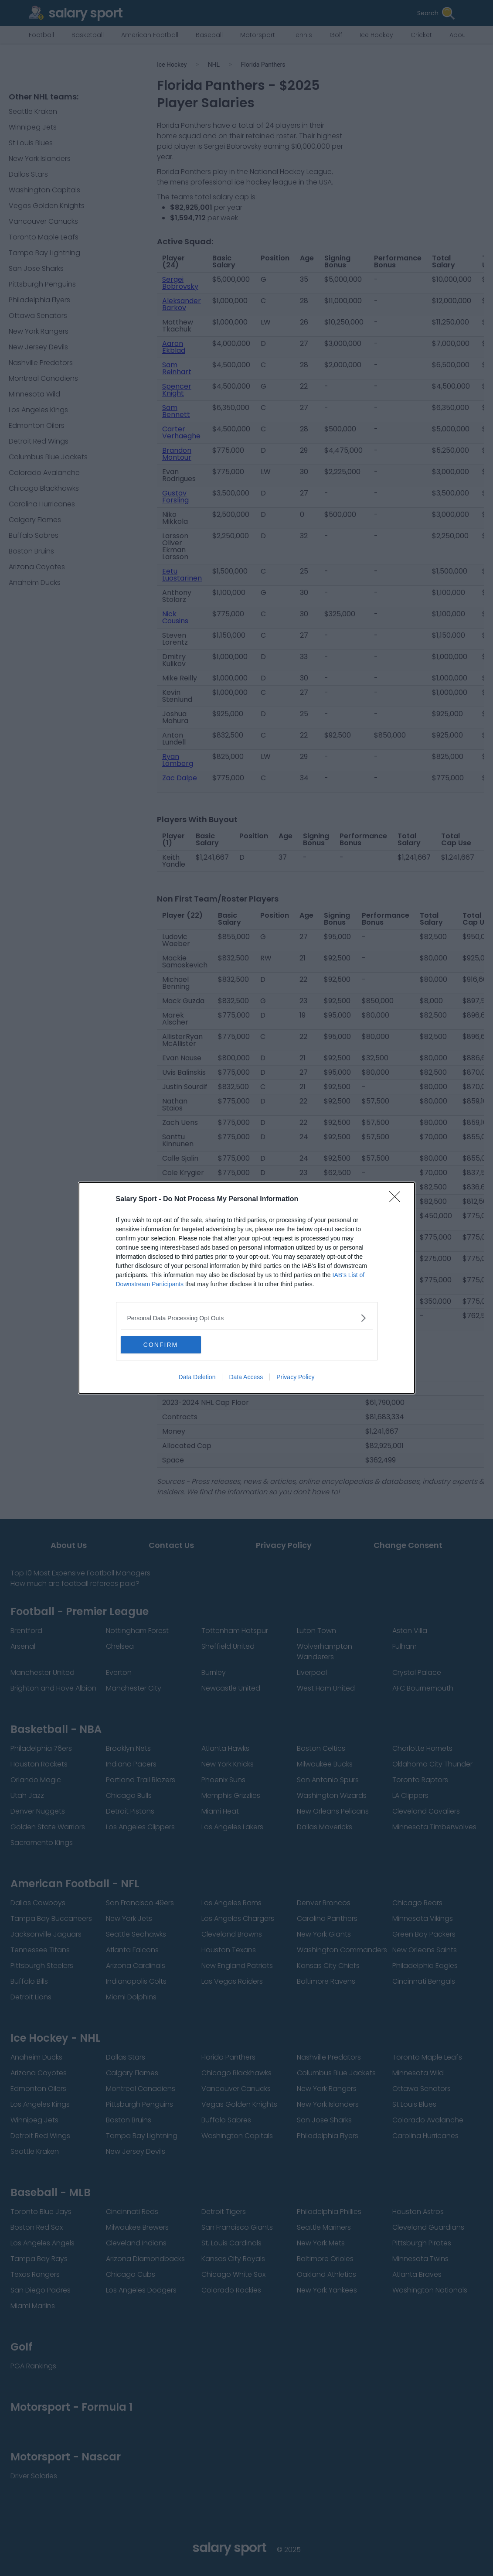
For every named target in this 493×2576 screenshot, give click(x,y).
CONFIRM (162, 1344)
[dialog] (247, 1288)
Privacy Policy (295, 1376)
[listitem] (246, 1317)
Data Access (246, 1376)
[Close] (397, 1199)
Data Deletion (197, 1376)
